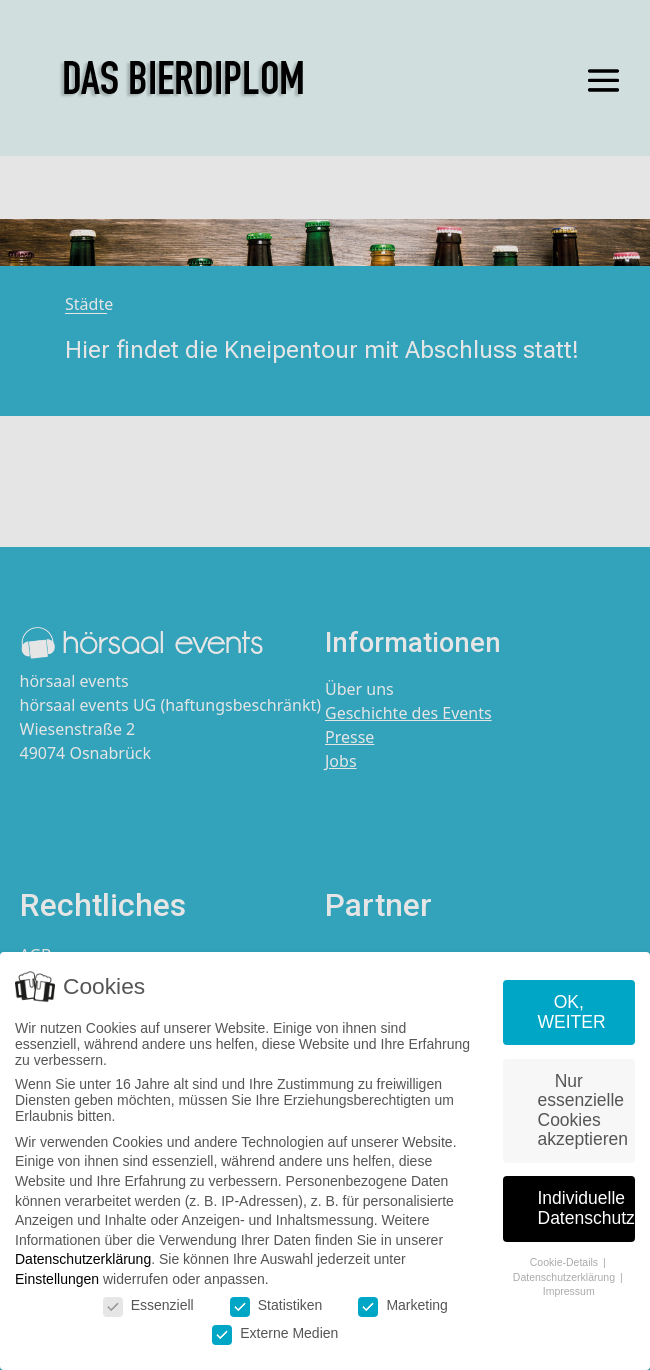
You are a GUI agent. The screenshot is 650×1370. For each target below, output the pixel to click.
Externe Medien (275, 1334)
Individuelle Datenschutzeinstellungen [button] (587, 1209)
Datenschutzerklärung (83, 1260)
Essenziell (148, 1306)
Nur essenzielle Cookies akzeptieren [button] (583, 1111)
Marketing (402, 1306)
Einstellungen (57, 1280)
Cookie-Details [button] (565, 1263)
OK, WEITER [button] (572, 1013)
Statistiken (276, 1306)
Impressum (569, 1292)
